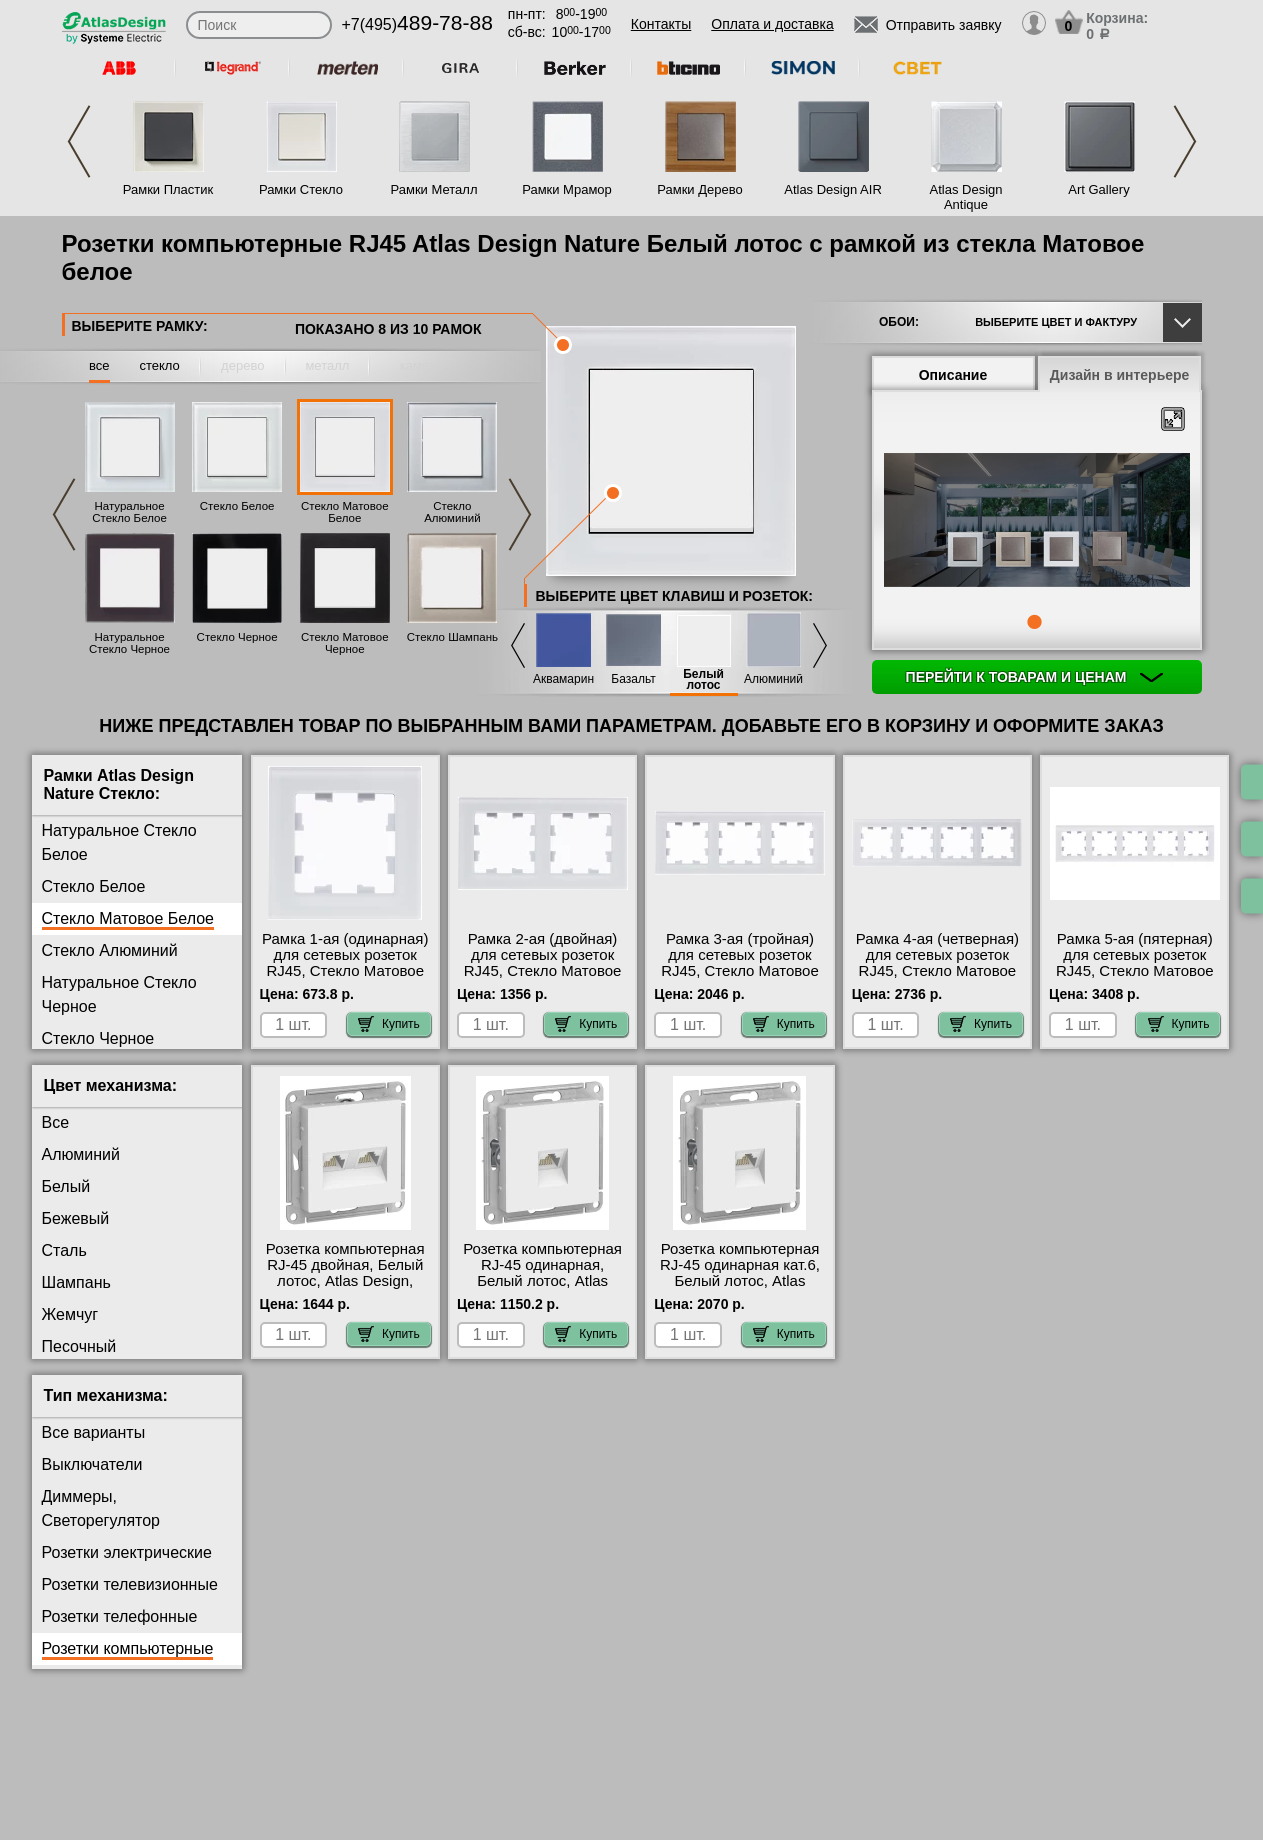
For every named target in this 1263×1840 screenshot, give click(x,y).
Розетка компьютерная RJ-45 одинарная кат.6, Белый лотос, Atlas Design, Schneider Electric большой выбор (739, 1281)
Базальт (633, 679)
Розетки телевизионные (130, 1584)
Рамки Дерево (699, 189)
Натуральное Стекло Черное (129, 643)
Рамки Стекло (301, 189)
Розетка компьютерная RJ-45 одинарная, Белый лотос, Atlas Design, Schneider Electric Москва (542, 1281)
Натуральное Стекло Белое (129, 512)
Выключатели (92, 1464)
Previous (79, 141)
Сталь (64, 1250)
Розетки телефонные (120, 1616)
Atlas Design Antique (966, 197)
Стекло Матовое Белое (345, 512)
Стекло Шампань (452, 637)
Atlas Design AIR (833, 189)
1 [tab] (1034, 622)
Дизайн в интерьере (1120, 375)
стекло (159, 365)
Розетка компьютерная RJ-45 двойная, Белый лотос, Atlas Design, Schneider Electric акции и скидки (345, 1281)
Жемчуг (70, 1314)
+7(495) (417, 24)
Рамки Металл (434, 189)
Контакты (661, 24)
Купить (389, 1024)
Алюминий (773, 679)
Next (1185, 141)
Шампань (76, 1282)
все (99, 365)
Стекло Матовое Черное (345, 643)
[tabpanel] (1037, 522)
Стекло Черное (237, 637)
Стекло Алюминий (452, 512)
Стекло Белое (237, 506)
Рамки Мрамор (567, 189)
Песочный (79, 1346)
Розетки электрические (127, 1552)
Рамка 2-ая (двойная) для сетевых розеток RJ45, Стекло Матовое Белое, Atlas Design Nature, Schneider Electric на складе (543, 979)
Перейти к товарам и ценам (1035, 677)
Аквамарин (563, 679)
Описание (953, 375)
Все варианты (94, 1432)
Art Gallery (1098, 189)
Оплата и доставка (772, 24)
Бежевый (76, 1218)
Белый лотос (703, 680)
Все (56, 1122)
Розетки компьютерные (128, 1648)
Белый (66, 1186)
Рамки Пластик (168, 189)
